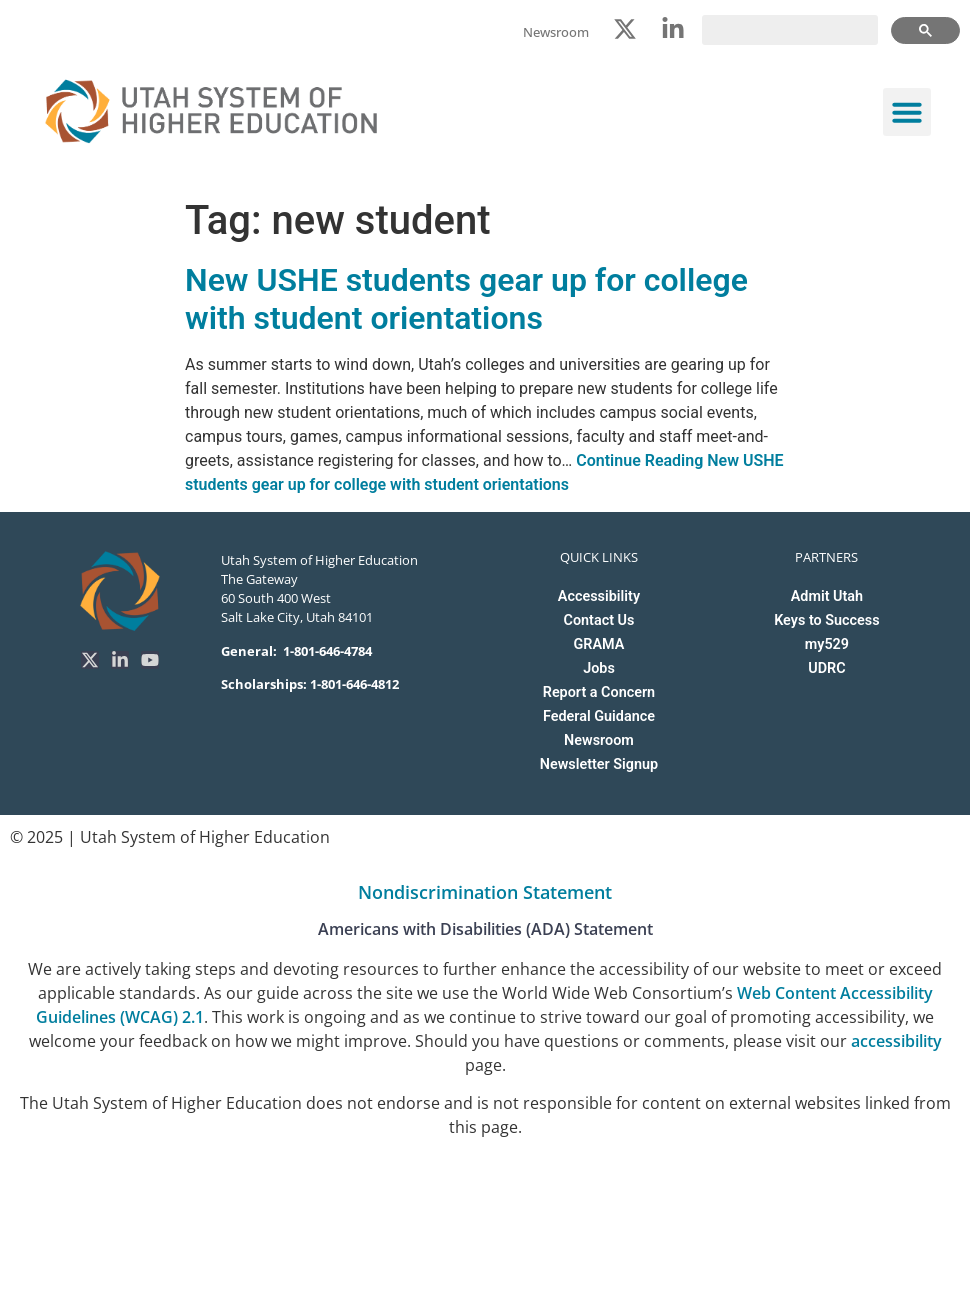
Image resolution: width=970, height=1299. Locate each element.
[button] (907, 112)
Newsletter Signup (599, 764)
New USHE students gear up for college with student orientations (466, 299)
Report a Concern (599, 692)
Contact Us (599, 620)
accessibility (896, 1041)
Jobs (599, 668)
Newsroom (599, 740)
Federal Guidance (599, 716)
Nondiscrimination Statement (485, 892)
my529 (827, 644)
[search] (790, 30)
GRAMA (599, 644)
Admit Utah (827, 596)
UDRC (826, 668)
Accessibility (599, 596)
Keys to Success (826, 620)
